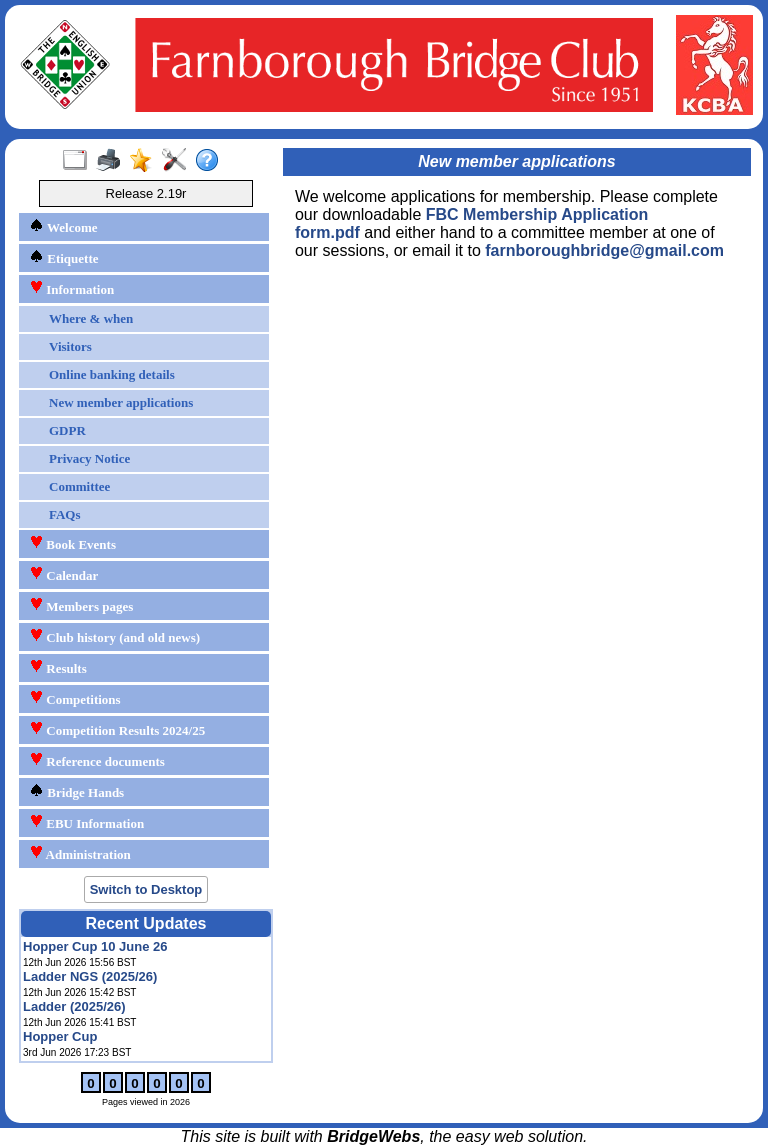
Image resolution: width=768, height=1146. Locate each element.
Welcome (63, 226)
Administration (80, 853)
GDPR (67, 430)
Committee (79, 486)
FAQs (65, 514)
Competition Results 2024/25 (117, 729)
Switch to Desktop (146, 889)
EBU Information (86, 822)
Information (71, 288)
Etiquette (64, 257)
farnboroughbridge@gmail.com (604, 250)
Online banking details (112, 374)
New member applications (121, 402)
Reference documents (97, 760)
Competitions (75, 698)
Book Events (72, 543)
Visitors (70, 346)
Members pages (81, 605)
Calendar (63, 574)
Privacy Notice (89, 458)
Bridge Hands (76, 791)
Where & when (91, 318)
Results (58, 667)
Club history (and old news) (114, 636)
